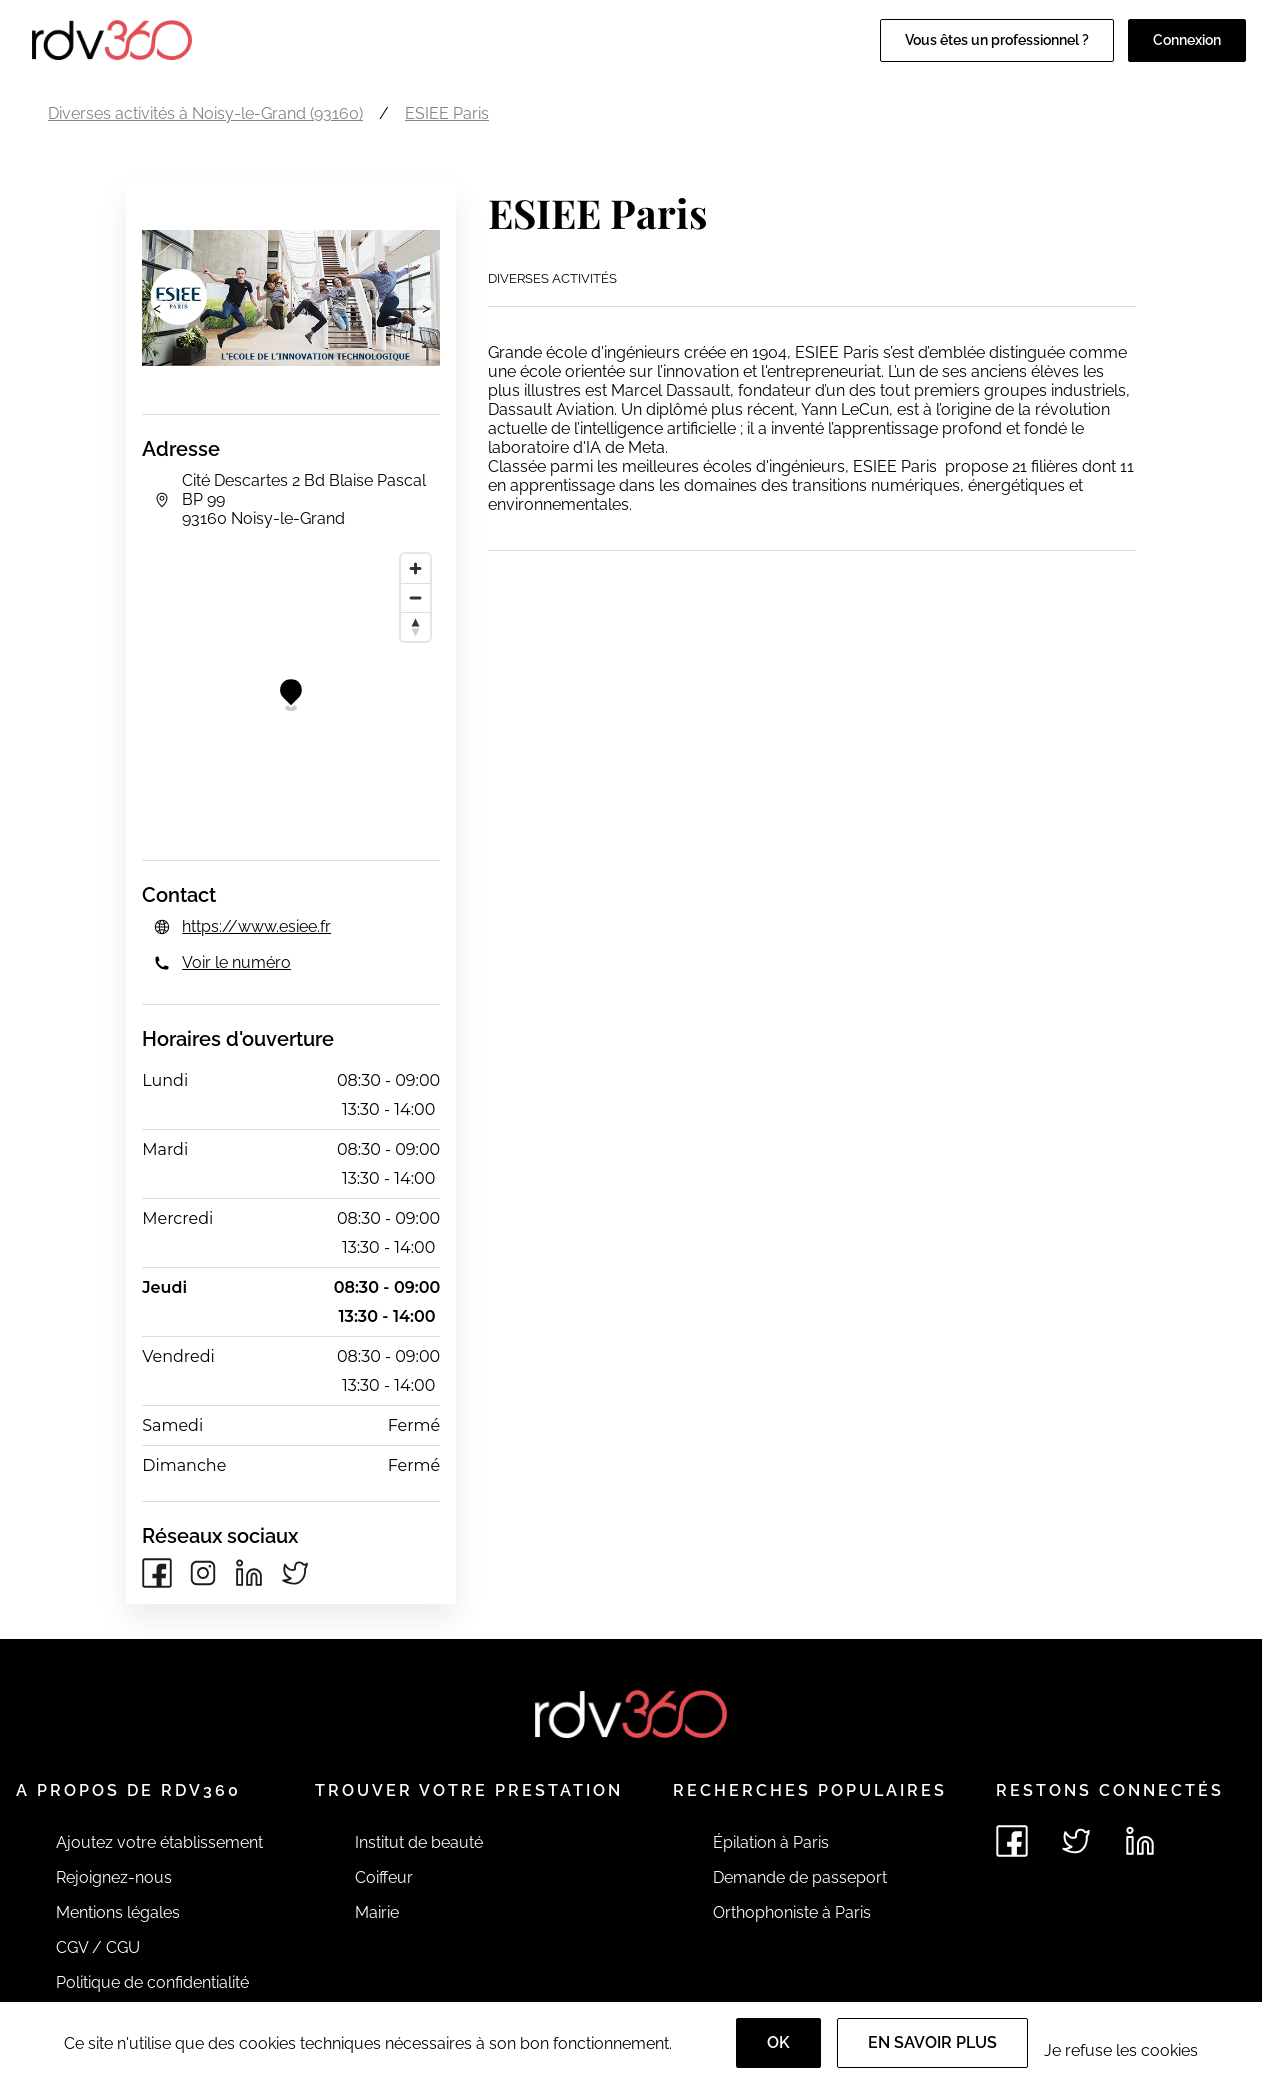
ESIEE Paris (447, 113)
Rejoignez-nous (114, 1877)
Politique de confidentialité (152, 1982)
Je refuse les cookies (1121, 2050)
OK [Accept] (778, 2042)
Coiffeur (384, 1877)
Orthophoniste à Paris (792, 1912)
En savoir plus (932, 2042)
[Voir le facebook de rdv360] (1012, 1841)
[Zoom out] (415, 597)
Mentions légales (118, 1912)
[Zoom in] (415, 568)
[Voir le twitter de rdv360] (1076, 1841)
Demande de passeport (800, 1877)
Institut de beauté (419, 1842)
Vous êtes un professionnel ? (997, 40)
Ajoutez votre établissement (159, 1842)
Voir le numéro (236, 962)
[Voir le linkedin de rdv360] (1140, 1841)
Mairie (377, 1912)
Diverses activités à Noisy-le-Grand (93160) (205, 113)
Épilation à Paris (771, 1842)
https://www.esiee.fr (256, 926)
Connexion (1187, 40)
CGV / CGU (98, 1947)
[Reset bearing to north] (415, 626)
